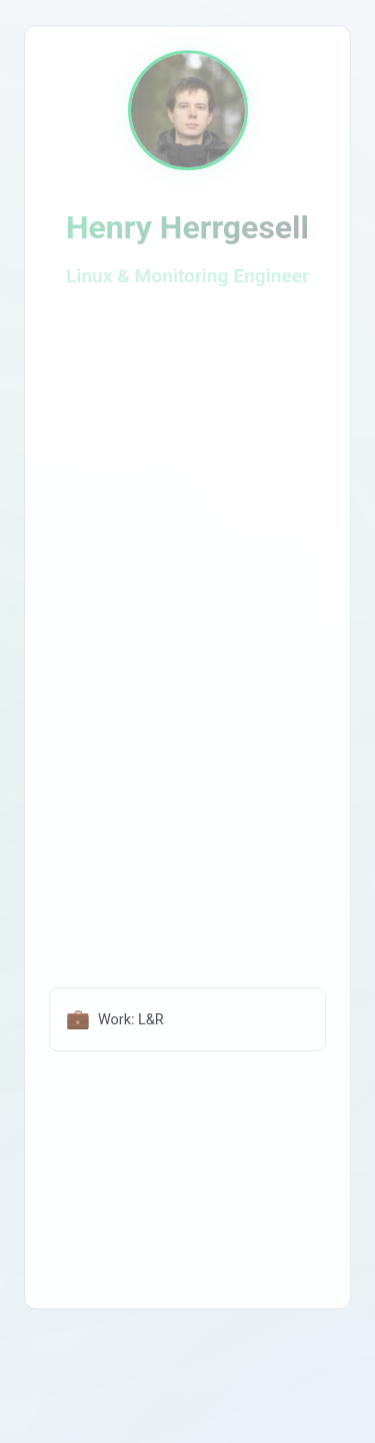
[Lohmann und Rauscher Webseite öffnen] (187, 1022)
